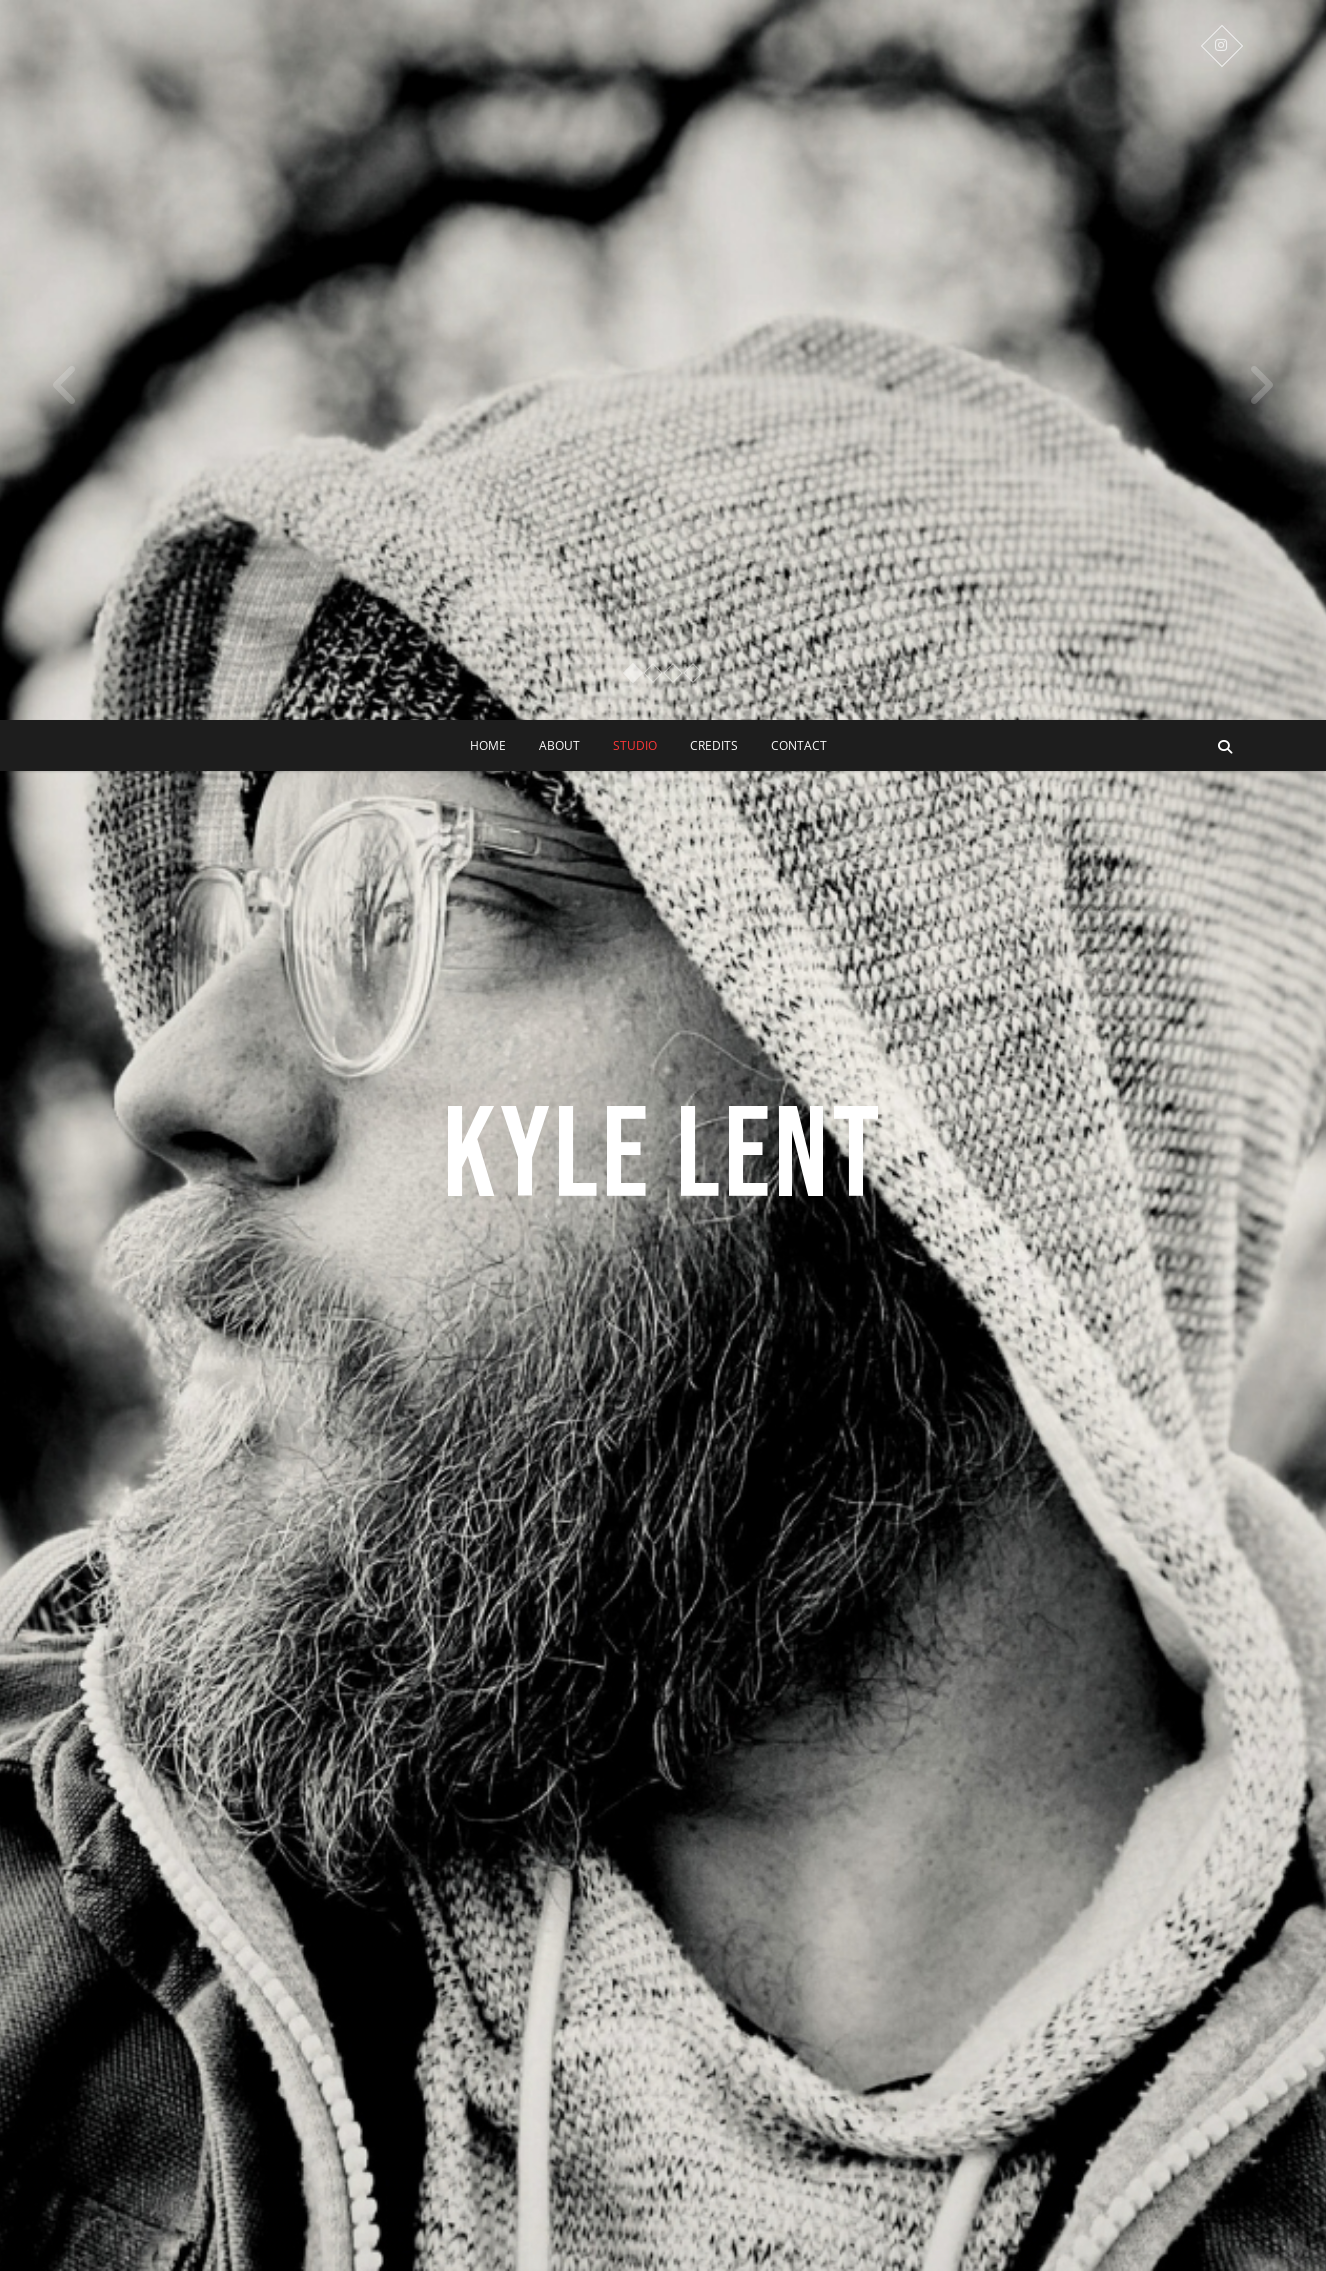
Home (488, 745)
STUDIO (635, 745)
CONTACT (799, 745)
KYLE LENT (663, 1157)
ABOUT (559, 745)
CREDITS (714, 745)
